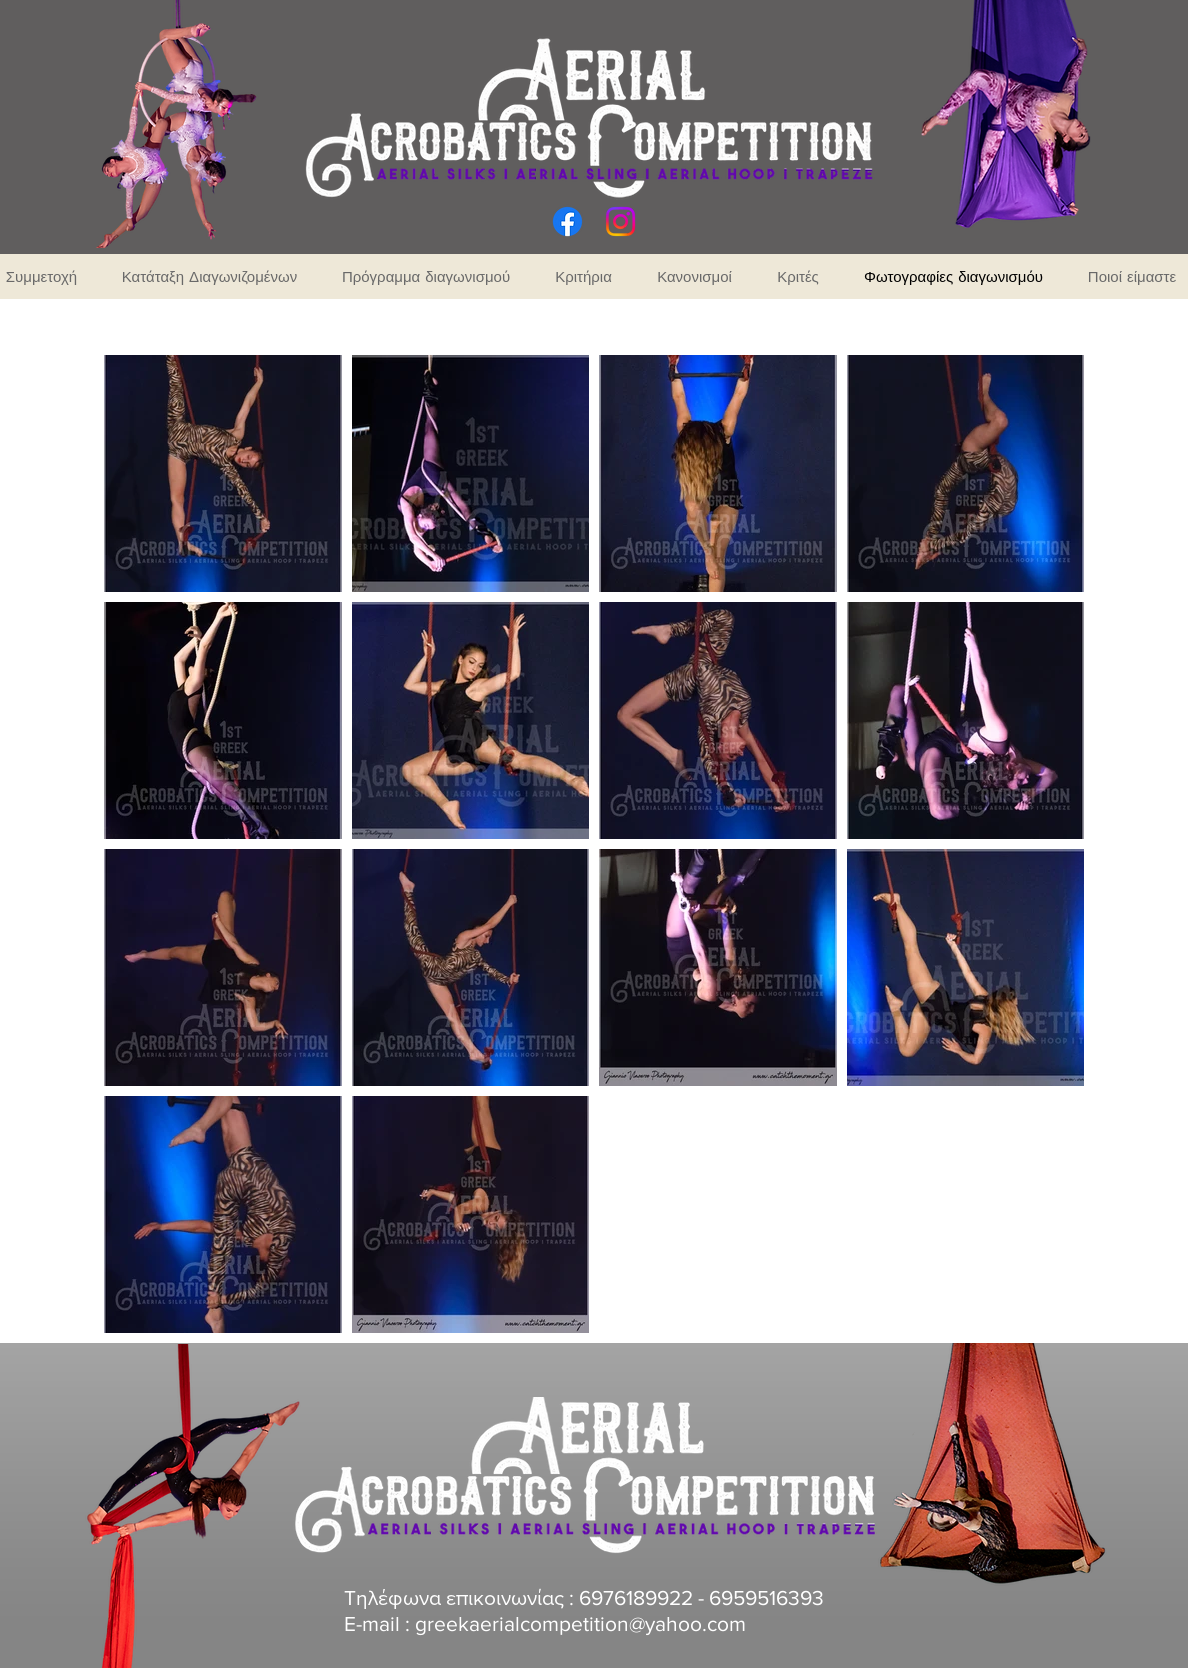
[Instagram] (620, 221)
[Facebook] (567, 221)
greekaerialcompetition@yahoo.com (580, 1623)
